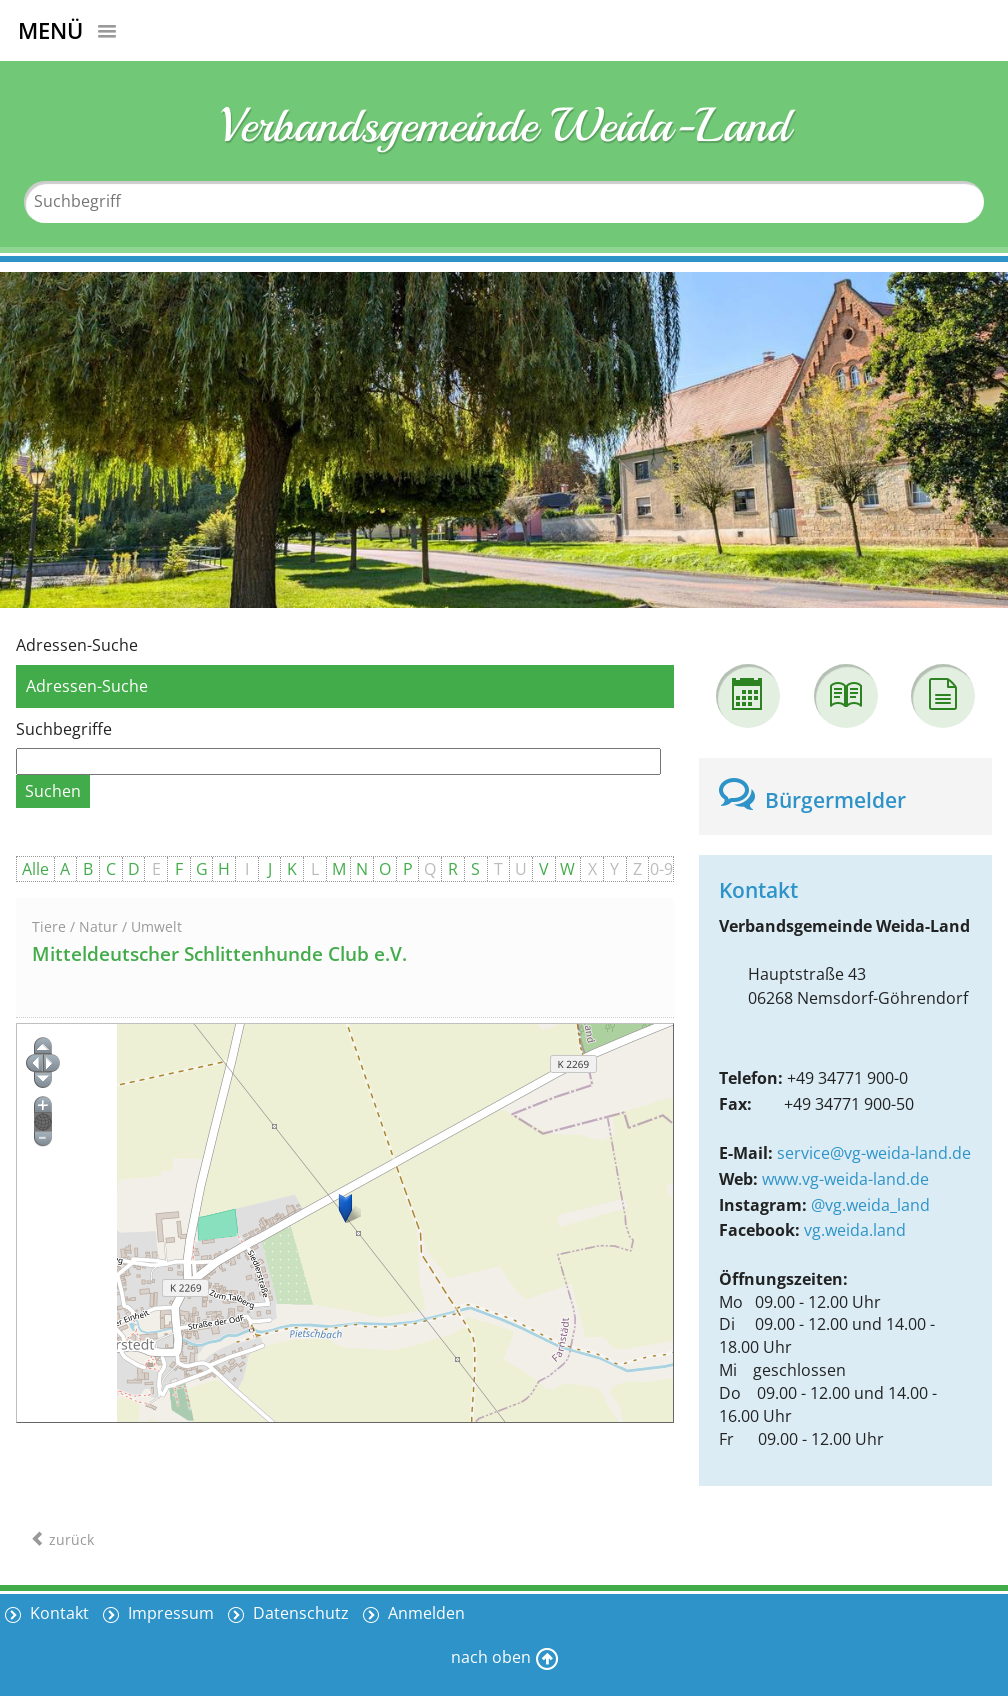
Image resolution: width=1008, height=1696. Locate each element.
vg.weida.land (855, 1230)
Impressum (169, 1613)
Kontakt (57, 1613)
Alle (35, 869)
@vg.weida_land (870, 1205)
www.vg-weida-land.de (845, 1179)
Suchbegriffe (64, 729)
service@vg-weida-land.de (874, 1153)
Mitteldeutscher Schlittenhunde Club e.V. (219, 954)
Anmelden (424, 1613)
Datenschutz (299, 1613)
